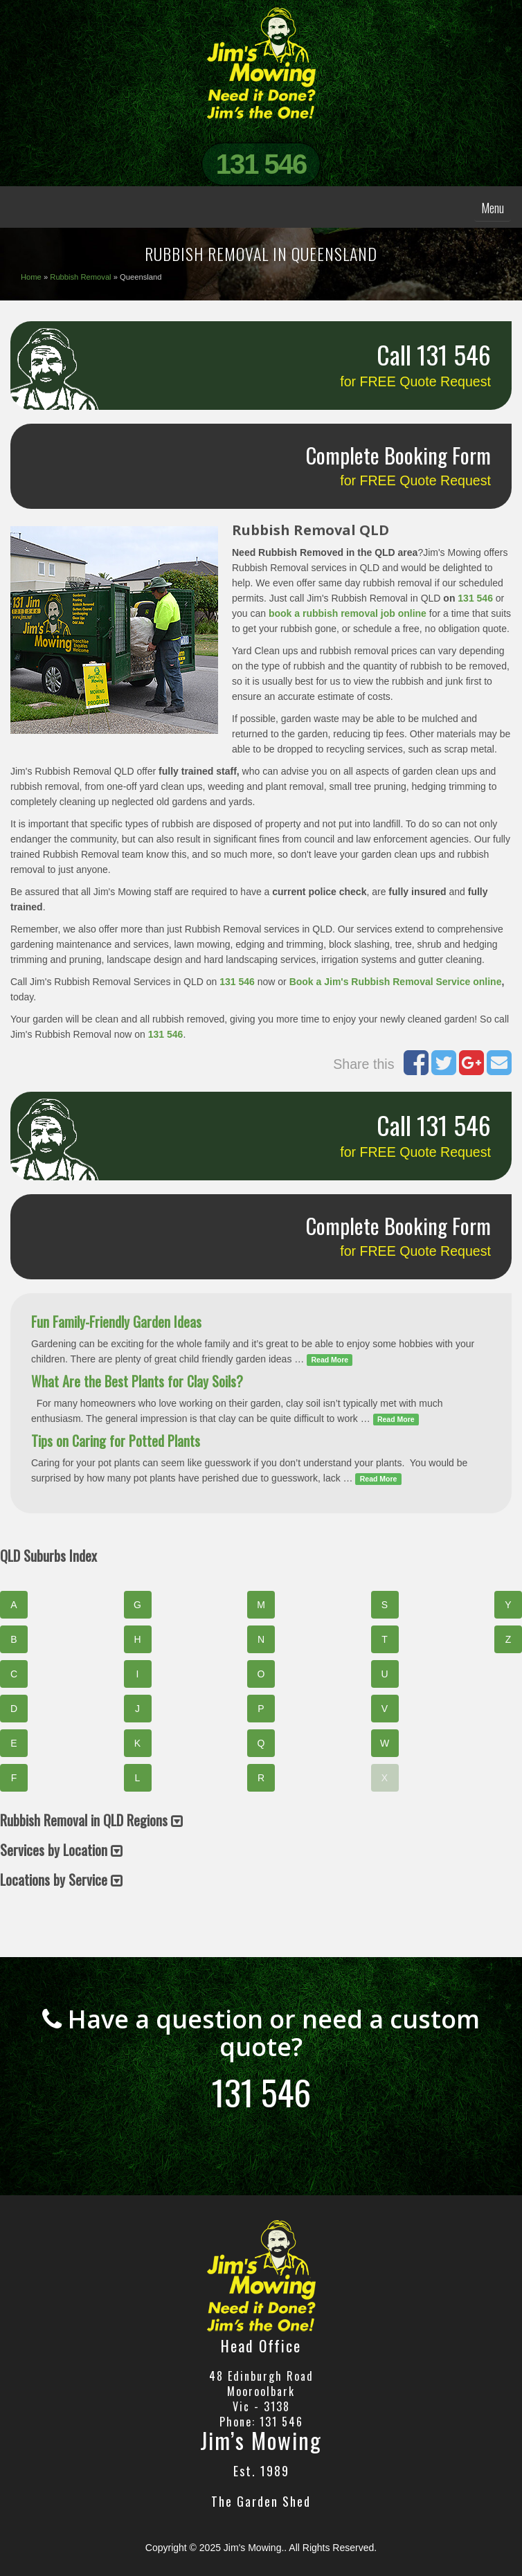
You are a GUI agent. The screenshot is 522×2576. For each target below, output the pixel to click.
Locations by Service (61, 1879)
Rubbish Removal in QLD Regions (91, 1820)
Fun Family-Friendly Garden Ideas (116, 1321)
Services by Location (61, 1849)
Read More (329, 1359)
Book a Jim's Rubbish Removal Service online (395, 981)
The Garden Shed (261, 2501)
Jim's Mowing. (254, 2547)
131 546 (261, 164)
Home (31, 277)
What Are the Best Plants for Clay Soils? (137, 1381)
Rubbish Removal (80, 277)
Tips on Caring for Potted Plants (115, 1440)
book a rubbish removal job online (347, 613)
